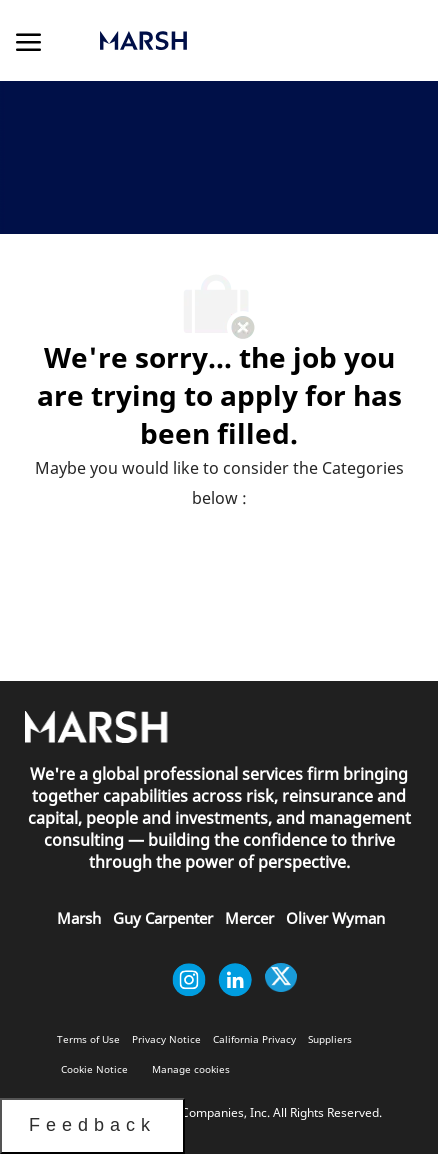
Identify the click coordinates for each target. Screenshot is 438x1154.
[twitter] (281, 980)
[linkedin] (235, 980)
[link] (206, 40)
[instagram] (189, 980)
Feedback (92, 1125)
